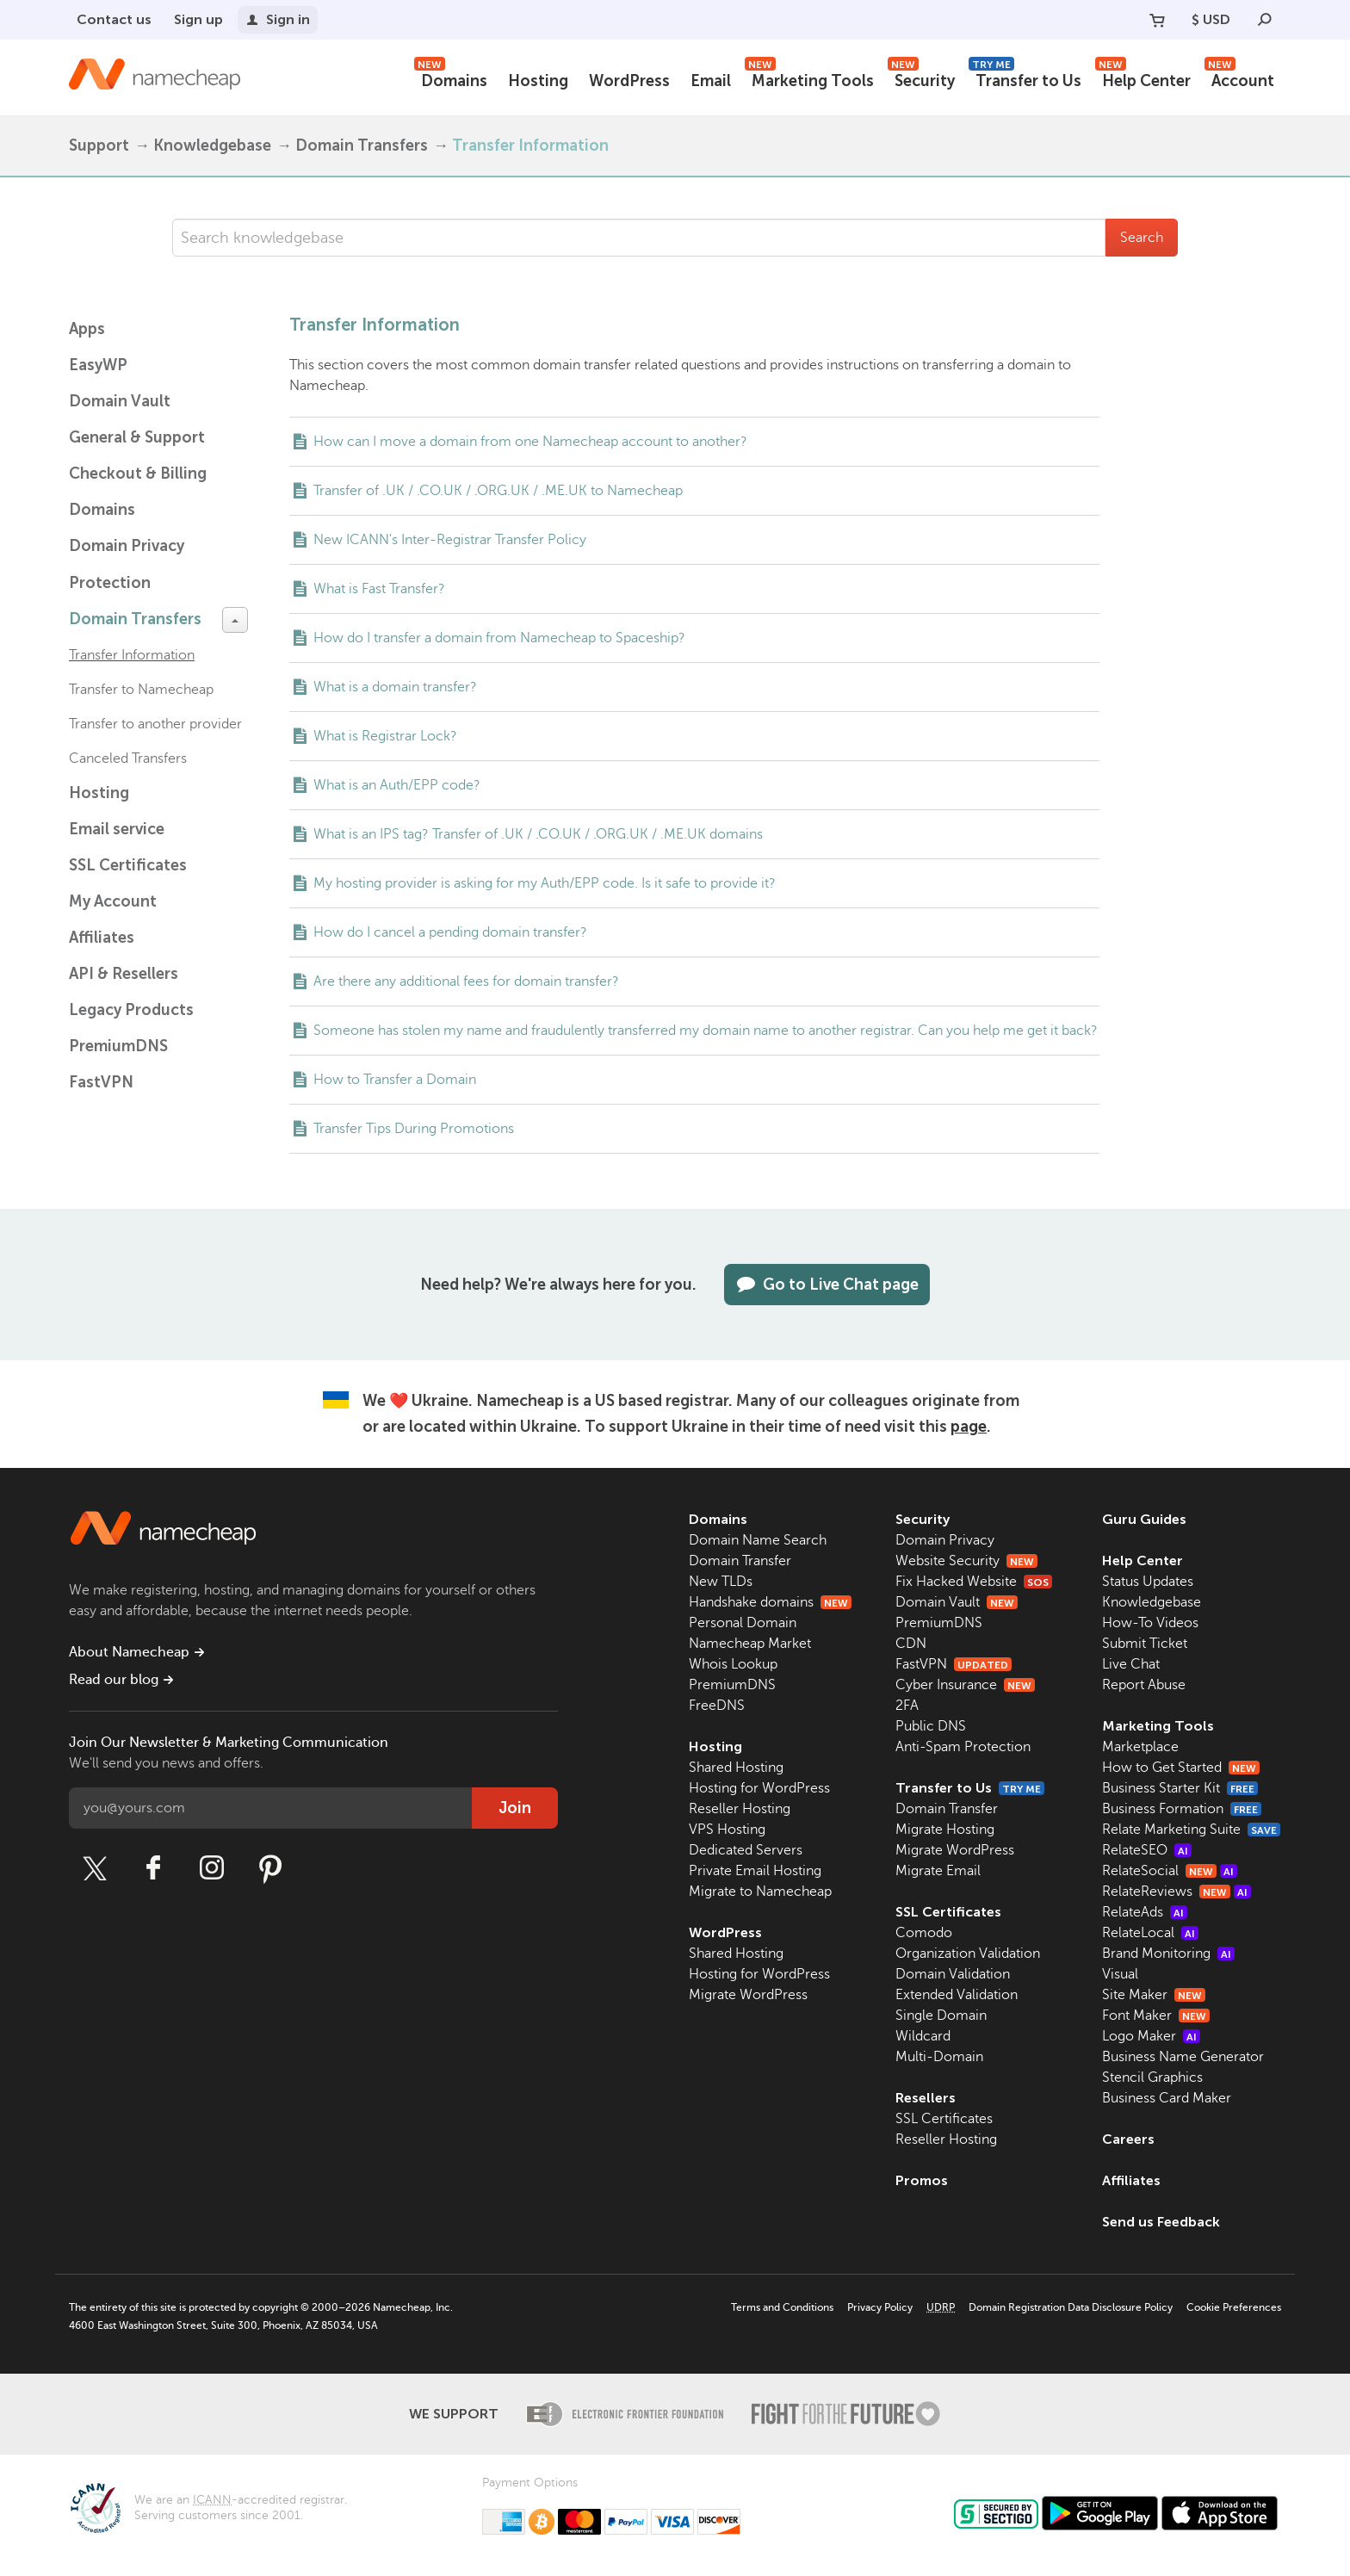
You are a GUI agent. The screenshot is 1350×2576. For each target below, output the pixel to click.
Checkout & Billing (138, 473)
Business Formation (1181, 1809)
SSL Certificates (128, 865)
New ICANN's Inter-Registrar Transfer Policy (449, 540)
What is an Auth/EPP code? (396, 785)
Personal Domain (742, 1623)
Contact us (114, 19)
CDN (910, 1643)
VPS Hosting (727, 1829)
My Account (113, 901)
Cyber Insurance (965, 1685)
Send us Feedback (1161, 2222)
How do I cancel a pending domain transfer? (450, 932)
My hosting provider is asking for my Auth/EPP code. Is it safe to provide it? (544, 883)
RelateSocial (1169, 1871)
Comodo (923, 1933)
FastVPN (101, 1082)
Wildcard (923, 2036)
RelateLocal (1150, 1933)
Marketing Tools (809, 78)
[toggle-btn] (235, 620)
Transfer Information (132, 655)
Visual (1120, 1974)
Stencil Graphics (1152, 2077)
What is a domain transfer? (395, 687)
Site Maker (1153, 1995)
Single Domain (941, 2015)
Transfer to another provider (155, 724)
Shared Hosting (736, 1767)
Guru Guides (1144, 1519)
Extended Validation (956, 1995)
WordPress (629, 80)
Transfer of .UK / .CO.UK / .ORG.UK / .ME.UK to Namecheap (498, 490)
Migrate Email (938, 1871)
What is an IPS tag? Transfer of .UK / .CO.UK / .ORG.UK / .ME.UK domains (538, 834)
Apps (87, 328)
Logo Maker (1151, 2036)
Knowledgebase (212, 145)
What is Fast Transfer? (379, 589)
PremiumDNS (118, 1046)
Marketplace (1140, 1747)
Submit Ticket (1144, 1643)
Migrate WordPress (748, 1995)
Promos (921, 2180)
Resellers (925, 2098)
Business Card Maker (1166, 2098)
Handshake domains (770, 1602)
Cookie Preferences (1233, 2307)
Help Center (1143, 78)
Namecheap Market (750, 1643)
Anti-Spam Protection (963, 1747)
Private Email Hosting (755, 1871)
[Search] (1264, 19)
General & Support (137, 437)
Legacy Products (131, 1009)
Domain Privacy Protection (126, 564)
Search (1141, 237)
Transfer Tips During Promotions (413, 1128)
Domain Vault (119, 401)
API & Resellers (123, 973)
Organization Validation (967, 1953)
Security (921, 78)
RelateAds (1144, 1912)
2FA (907, 1705)
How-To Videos (1150, 1623)
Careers (1128, 2139)
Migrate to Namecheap (760, 1891)
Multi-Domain (939, 2057)
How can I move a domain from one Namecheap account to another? (530, 441)
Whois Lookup (733, 1664)
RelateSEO (1147, 1850)
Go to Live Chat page (827, 1284)
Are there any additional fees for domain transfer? (466, 981)
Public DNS (930, 1726)
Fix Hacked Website (973, 1581)
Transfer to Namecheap (141, 689)
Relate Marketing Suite (1191, 1829)
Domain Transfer (740, 1561)
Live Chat (1131, 1664)
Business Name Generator (1183, 2057)
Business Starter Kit (1180, 1788)
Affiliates (101, 937)
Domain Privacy (944, 1540)
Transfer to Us (1025, 78)
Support (99, 145)
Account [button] (1239, 78)
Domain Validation (952, 1974)
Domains (450, 78)
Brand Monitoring (1168, 1953)
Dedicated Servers (745, 1850)
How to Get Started (1181, 1767)
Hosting (538, 80)
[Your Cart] (1157, 19)
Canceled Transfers (128, 758)
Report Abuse (1144, 1685)
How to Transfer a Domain (394, 1079)
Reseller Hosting (739, 1809)
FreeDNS (717, 1705)
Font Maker (1156, 2015)
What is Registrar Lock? (385, 736)
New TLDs (720, 1581)
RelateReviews (1176, 1891)
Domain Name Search (758, 1540)
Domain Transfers (361, 145)
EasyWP (98, 365)
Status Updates (1147, 1581)
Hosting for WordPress (759, 1788)
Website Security (966, 1561)
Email (710, 80)
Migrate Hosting (944, 1829)
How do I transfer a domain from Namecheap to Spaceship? (499, 638)
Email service (116, 829)
